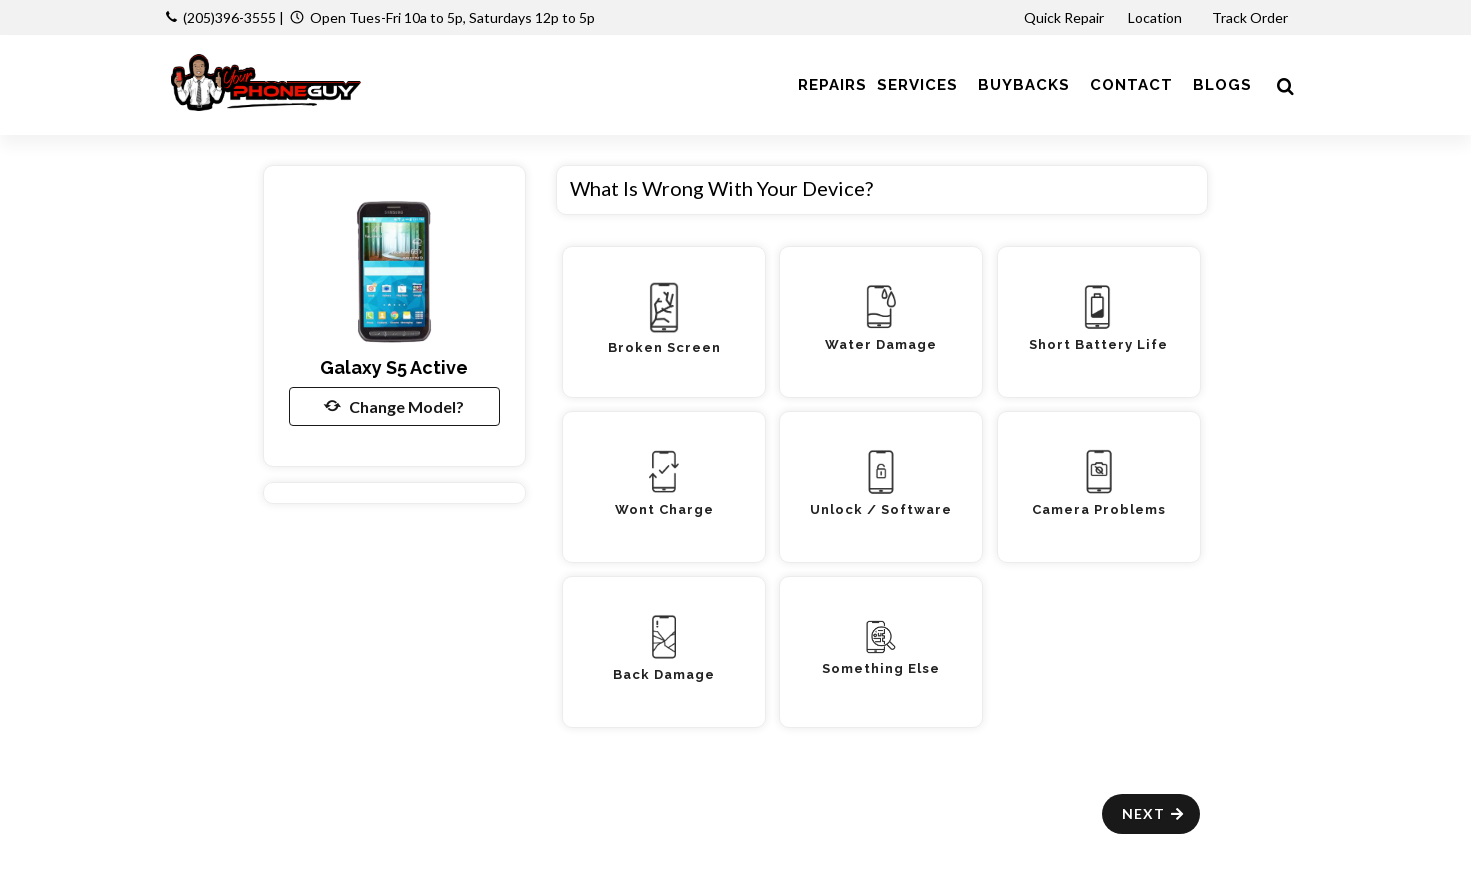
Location (1156, 17)
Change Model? (394, 406)
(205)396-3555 (229, 17)
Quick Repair (1064, 17)
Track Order (1251, 17)
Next (1153, 813)
